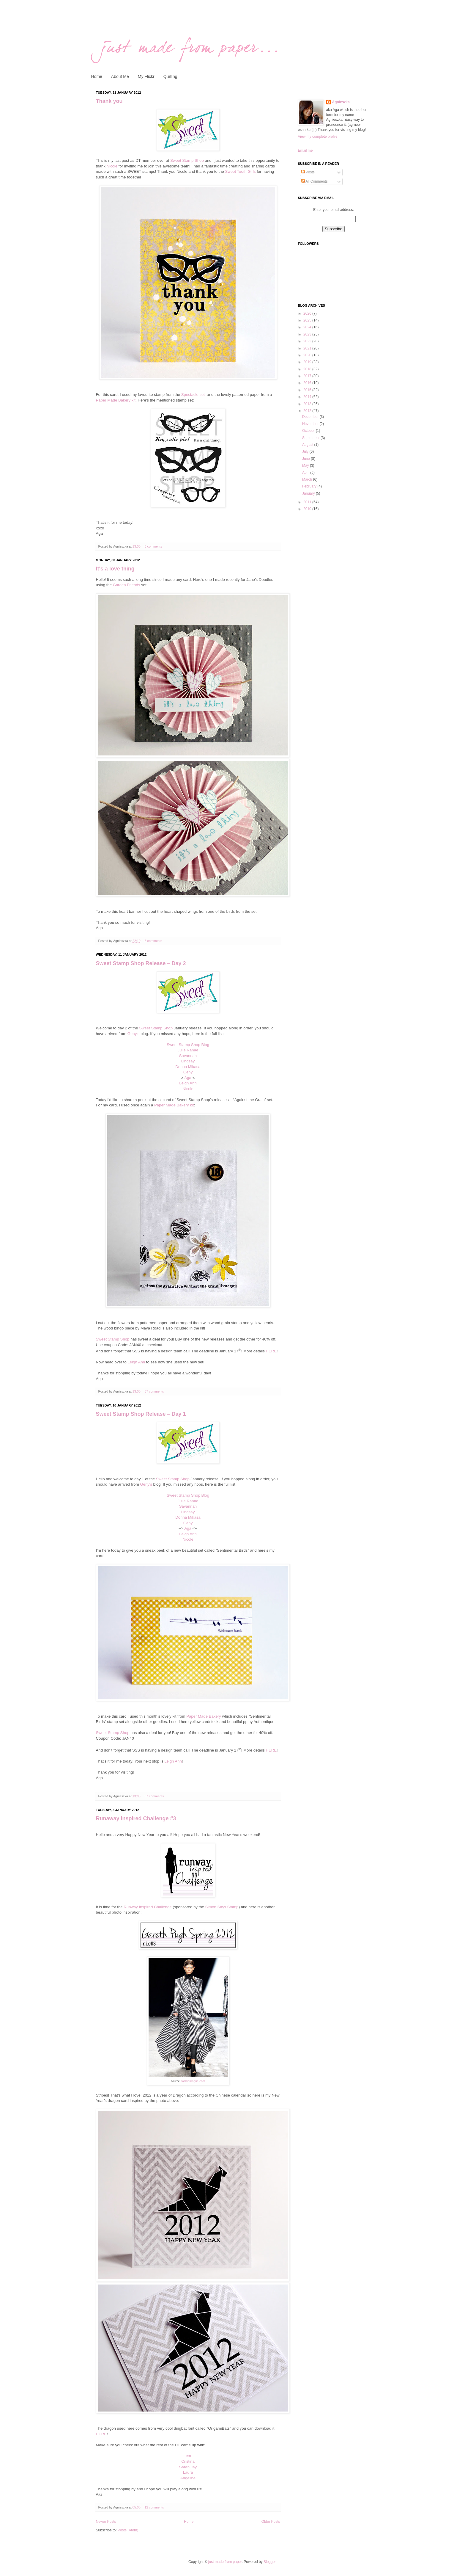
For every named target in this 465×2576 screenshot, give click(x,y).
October (309, 431)
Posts (308, 172)
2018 (307, 369)
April (306, 473)
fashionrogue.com (193, 2081)
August (308, 445)
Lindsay (188, 1061)
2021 (307, 348)
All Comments (314, 181)
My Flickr (146, 76)
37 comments (154, 1391)
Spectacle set (193, 394)
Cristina (188, 2461)
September (311, 438)
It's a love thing (115, 569)
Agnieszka (341, 102)
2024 (307, 327)
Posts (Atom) (128, 2530)
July (306, 451)
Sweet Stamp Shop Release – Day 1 (141, 1414)
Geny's (133, 1033)
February (309, 486)
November (311, 424)
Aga (187, 1077)
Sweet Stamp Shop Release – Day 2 (141, 963)
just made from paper (225, 2562)
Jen (188, 2456)
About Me (120, 76)
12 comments (154, 2507)
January (309, 493)
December (311, 417)
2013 (307, 404)
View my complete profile (318, 136)
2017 (307, 376)
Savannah (188, 1055)
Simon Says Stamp (222, 1907)
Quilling (170, 76)
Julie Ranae (188, 1050)
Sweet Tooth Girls (240, 171)
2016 (307, 383)
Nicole (111, 166)
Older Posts (270, 2521)
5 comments (153, 546)
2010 (307, 509)
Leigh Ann (188, 1083)
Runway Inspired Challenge (147, 1907)
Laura (188, 2472)
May (306, 465)
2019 (307, 362)
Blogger (270, 2562)
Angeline (188, 2478)
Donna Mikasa (187, 1066)
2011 (307, 502)
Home (96, 76)
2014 (307, 397)
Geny (188, 1072)
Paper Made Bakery (203, 1716)
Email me (305, 150)
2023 (307, 334)
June (306, 459)
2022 (307, 341)
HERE (271, 1351)
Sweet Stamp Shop (187, 160)
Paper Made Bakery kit (115, 400)
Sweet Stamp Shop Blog (188, 1044)
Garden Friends (126, 585)
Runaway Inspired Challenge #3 (136, 1818)
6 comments (153, 941)
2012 (307, 411)
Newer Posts (106, 2521)
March (307, 479)
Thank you (109, 101)
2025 (307, 320)
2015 (307, 390)
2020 (307, 355)
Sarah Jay (188, 2467)
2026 (307, 313)
